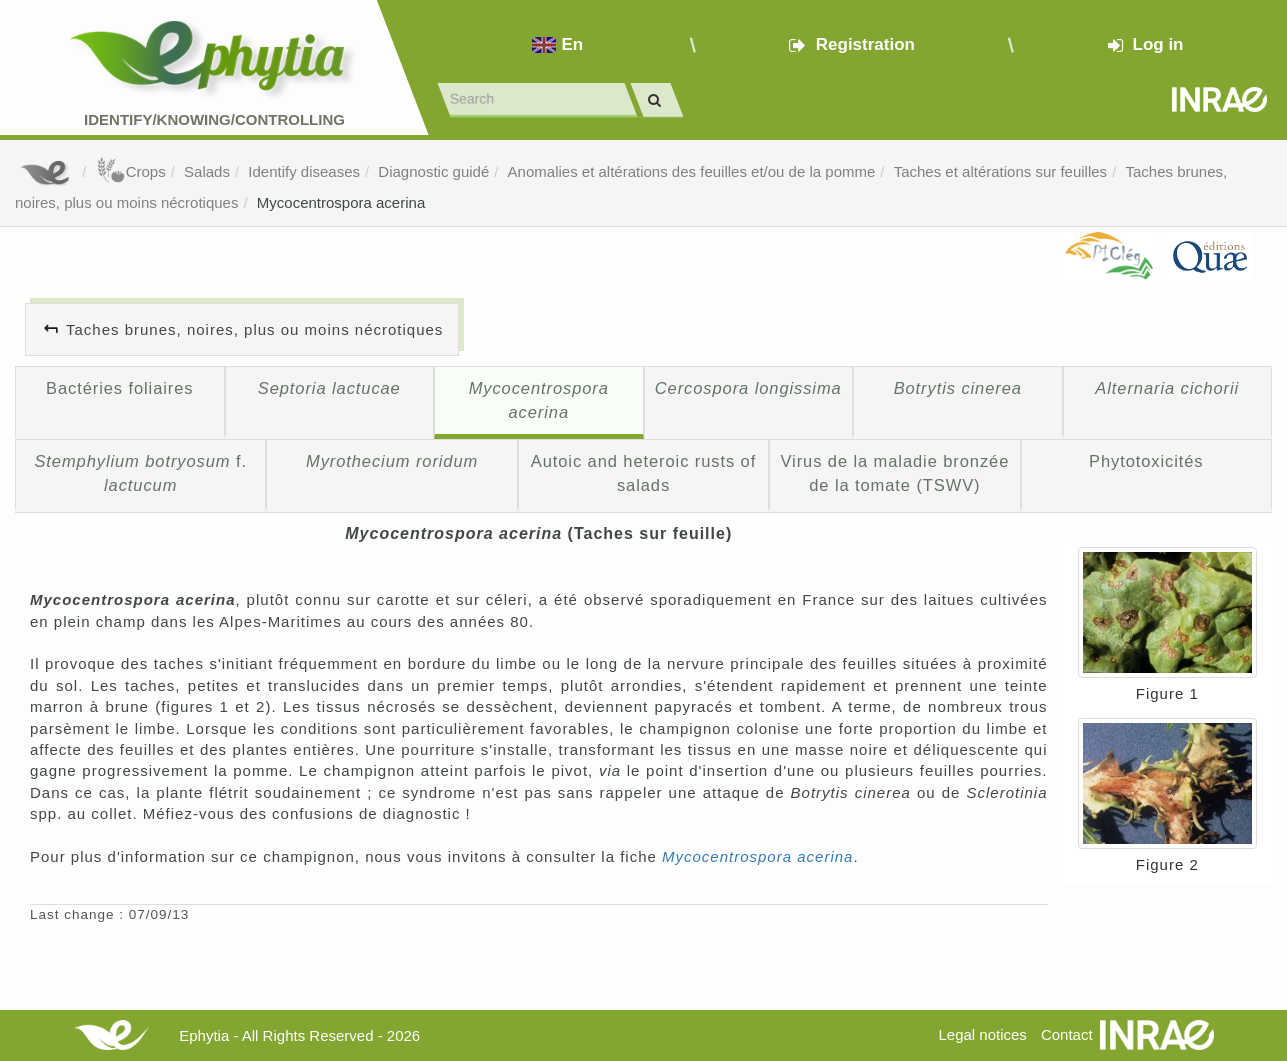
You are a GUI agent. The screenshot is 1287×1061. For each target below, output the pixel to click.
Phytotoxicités (1146, 461)
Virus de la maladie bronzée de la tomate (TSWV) (894, 473)
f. (140, 473)
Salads (207, 171)
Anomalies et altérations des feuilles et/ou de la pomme (692, 171)
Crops (131, 171)
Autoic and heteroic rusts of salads (643, 473)
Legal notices (982, 1034)
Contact (1067, 1034)
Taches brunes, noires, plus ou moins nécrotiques (254, 329)
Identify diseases (304, 171)
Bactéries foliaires (119, 388)
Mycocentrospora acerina (341, 202)
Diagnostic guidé (433, 171)
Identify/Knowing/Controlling (214, 119)
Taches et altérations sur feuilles (1000, 171)
